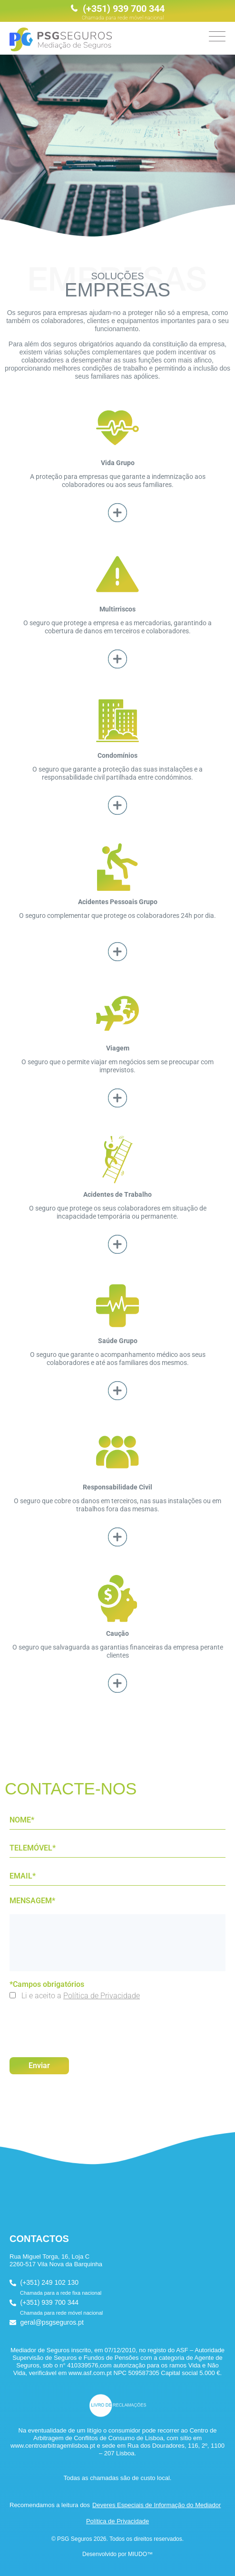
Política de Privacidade (101, 1995)
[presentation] (82, 2023)
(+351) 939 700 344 (118, 12)
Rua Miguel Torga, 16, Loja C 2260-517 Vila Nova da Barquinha (56, 2260)
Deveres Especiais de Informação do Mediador (156, 2505)
